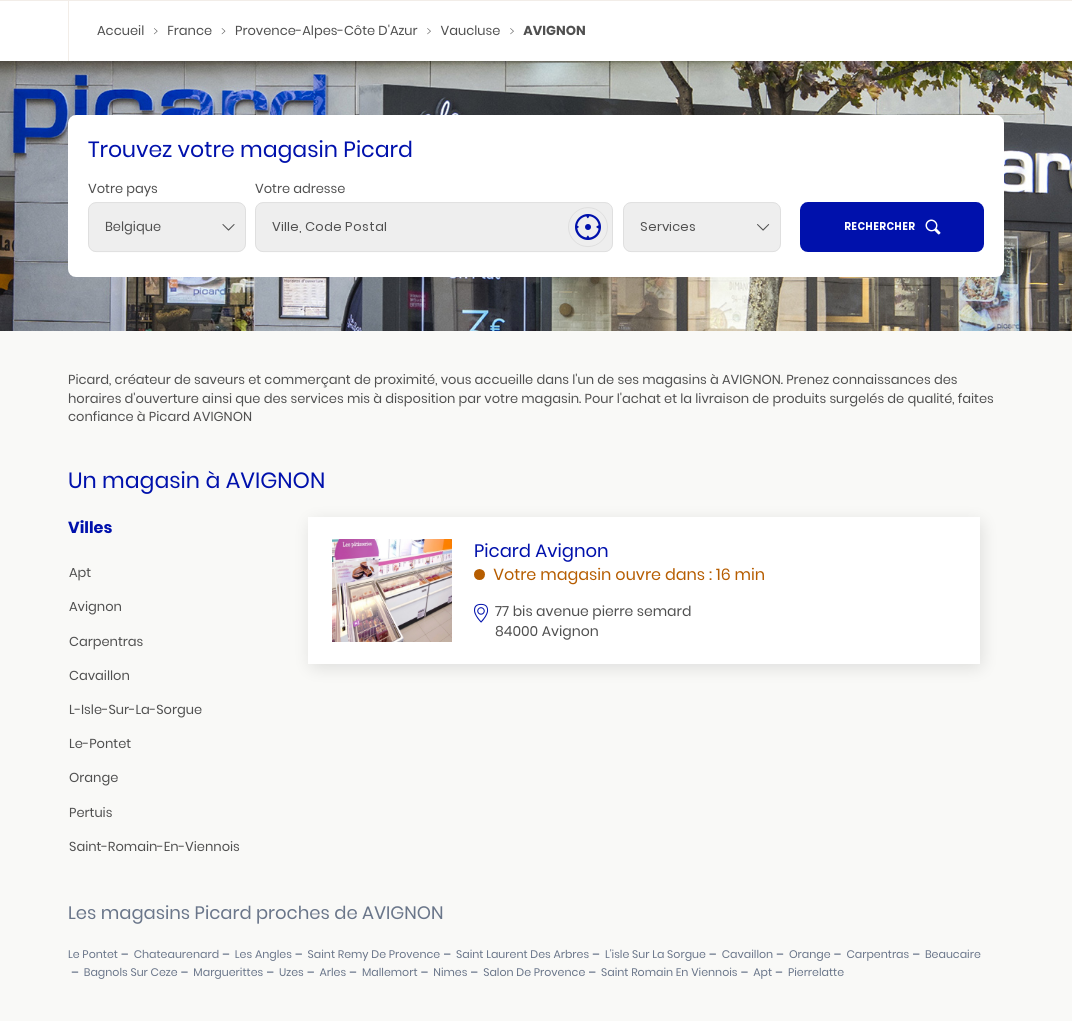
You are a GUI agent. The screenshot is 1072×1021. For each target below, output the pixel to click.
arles (332, 972)
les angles (263, 954)
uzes (291, 972)
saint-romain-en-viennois (154, 846)
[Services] (702, 227)
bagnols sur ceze (131, 972)
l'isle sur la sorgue (655, 954)
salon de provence (534, 972)
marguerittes (228, 972)
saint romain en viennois (669, 972)
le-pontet (100, 743)
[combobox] (167, 227)
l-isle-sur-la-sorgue (135, 709)
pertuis (90, 812)
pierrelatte (816, 972)
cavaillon (99, 675)
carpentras (106, 641)
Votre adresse (300, 188)
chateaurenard (176, 954)
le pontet (93, 954)
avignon (95, 606)
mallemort (390, 972)
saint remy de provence (374, 954)
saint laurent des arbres (522, 954)
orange (93, 777)
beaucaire (953, 954)
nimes (450, 972)
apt (80, 572)
